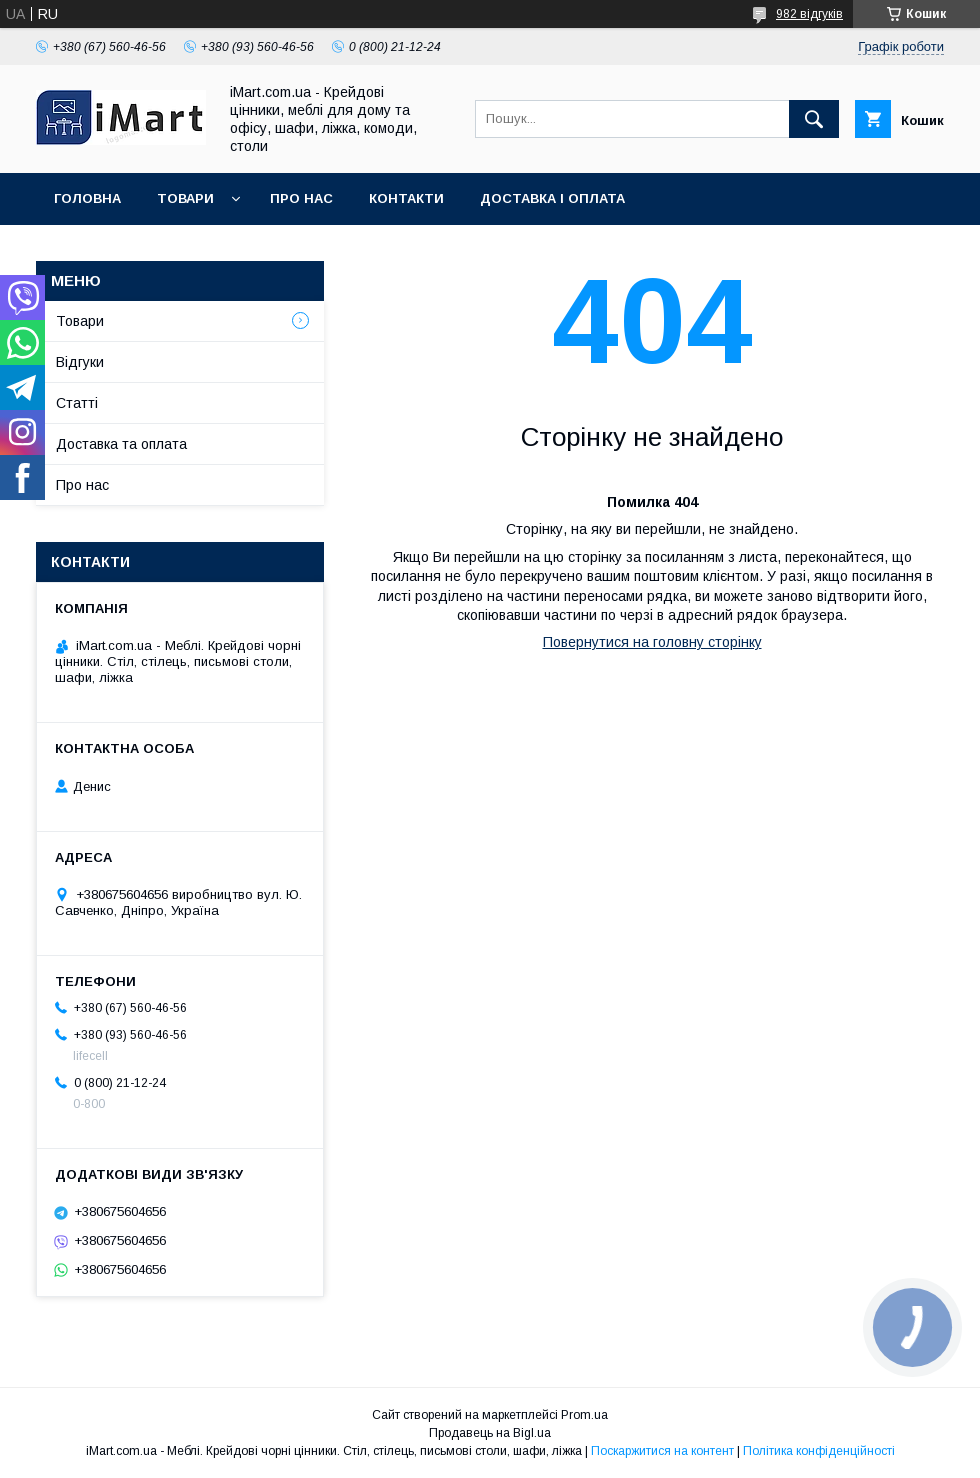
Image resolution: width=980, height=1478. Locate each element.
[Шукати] (814, 119)
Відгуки (80, 362)
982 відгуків (809, 14)
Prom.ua (584, 1415)
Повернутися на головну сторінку (652, 642)
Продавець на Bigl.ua (490, 1433)
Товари (185, 198)
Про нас (301, 198)
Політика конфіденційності (819, 1451)
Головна (87, 198)
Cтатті (77, 403)
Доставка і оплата (552, 198)
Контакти (406, 198)
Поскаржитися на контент (662, 1451)
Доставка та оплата (121, 444)
